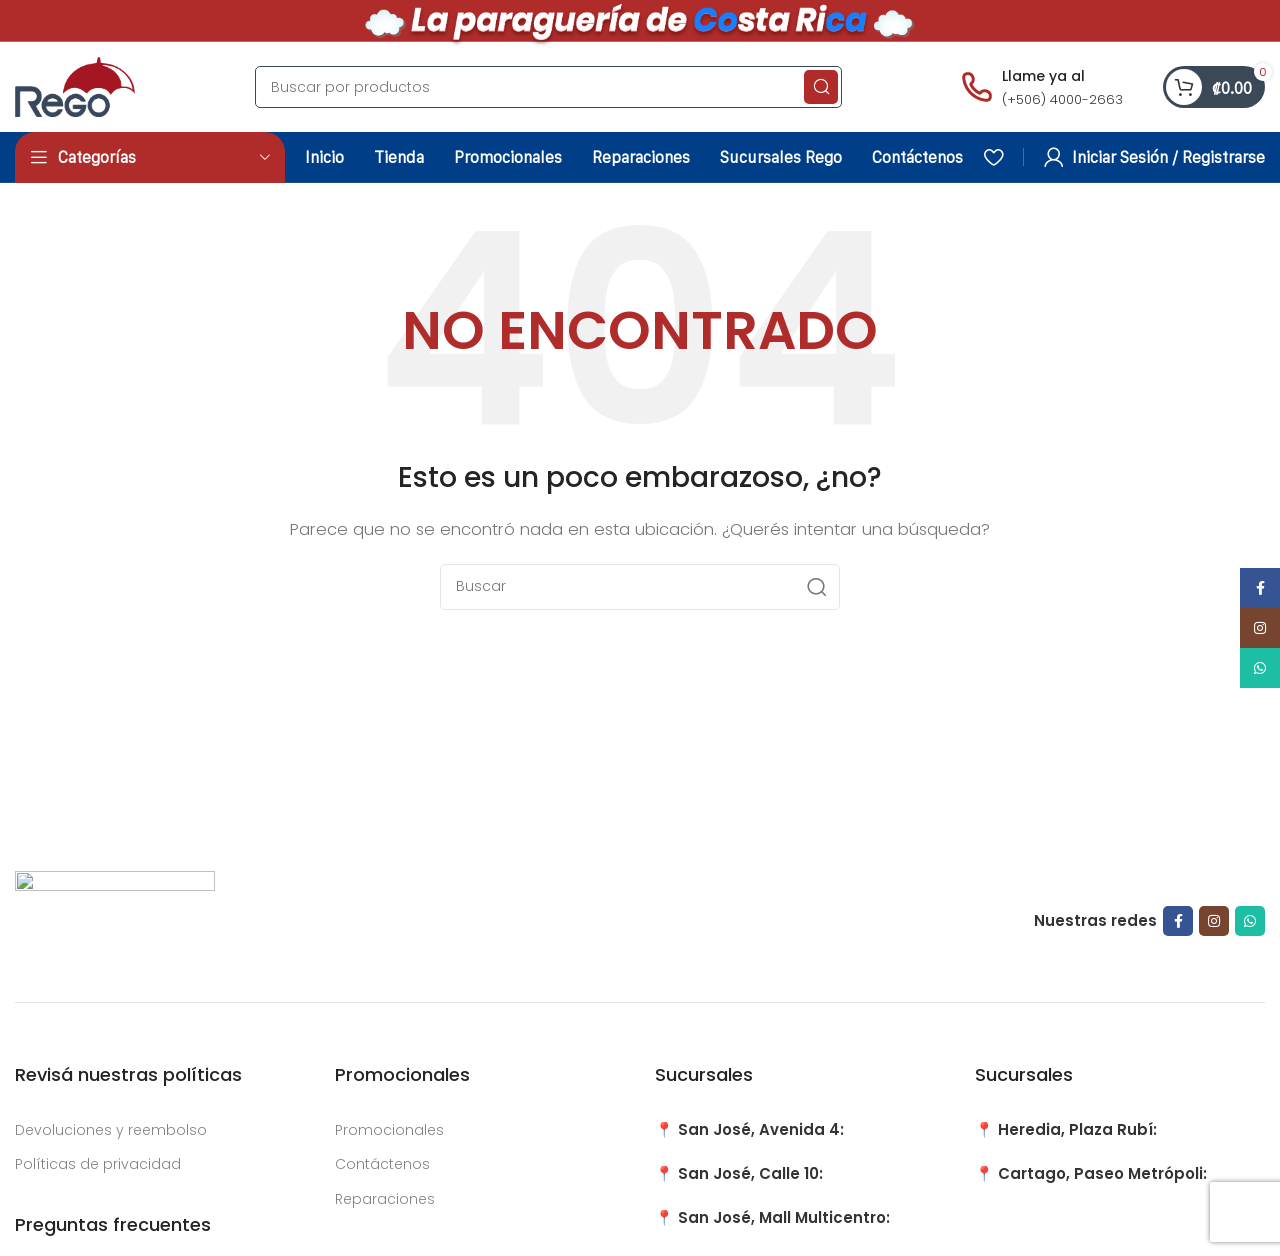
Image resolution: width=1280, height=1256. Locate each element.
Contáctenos (382, 1164)
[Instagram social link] (1214, 921)
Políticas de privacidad (98, 1164)
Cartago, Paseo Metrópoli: (1102, 1173)
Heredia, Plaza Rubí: (1077, 1129)
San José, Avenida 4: (761, 1129)
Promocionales (389, 1130)
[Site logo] (75, 85)
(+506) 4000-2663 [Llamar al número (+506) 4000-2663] (1062, 99)
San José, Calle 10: (750, 1173)
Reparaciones (385, 1199)
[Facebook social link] (1178, 921)
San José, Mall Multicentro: (784, 1217)
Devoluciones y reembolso (111, 1130)
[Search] (548, 87)
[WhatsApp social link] (1250, 921)
